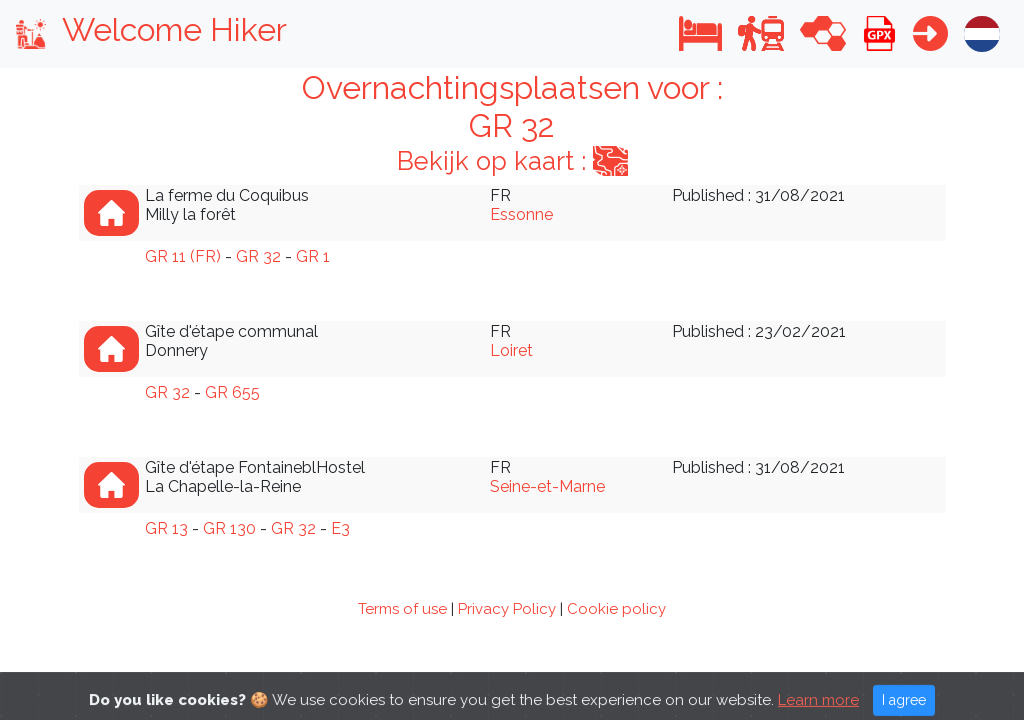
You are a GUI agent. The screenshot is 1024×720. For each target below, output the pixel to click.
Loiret (511, 350)
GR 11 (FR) (183, 256)
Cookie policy (616, 609)
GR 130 (229, 528)
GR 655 (232, 392)
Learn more (818, 709)
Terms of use (402, 609)
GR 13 (166, 528)
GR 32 (258, 256)
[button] (700, 33)
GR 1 (313, 256)
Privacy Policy (507, 609)
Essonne (521, 214)
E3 (340, 528)
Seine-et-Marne (547, 486)
